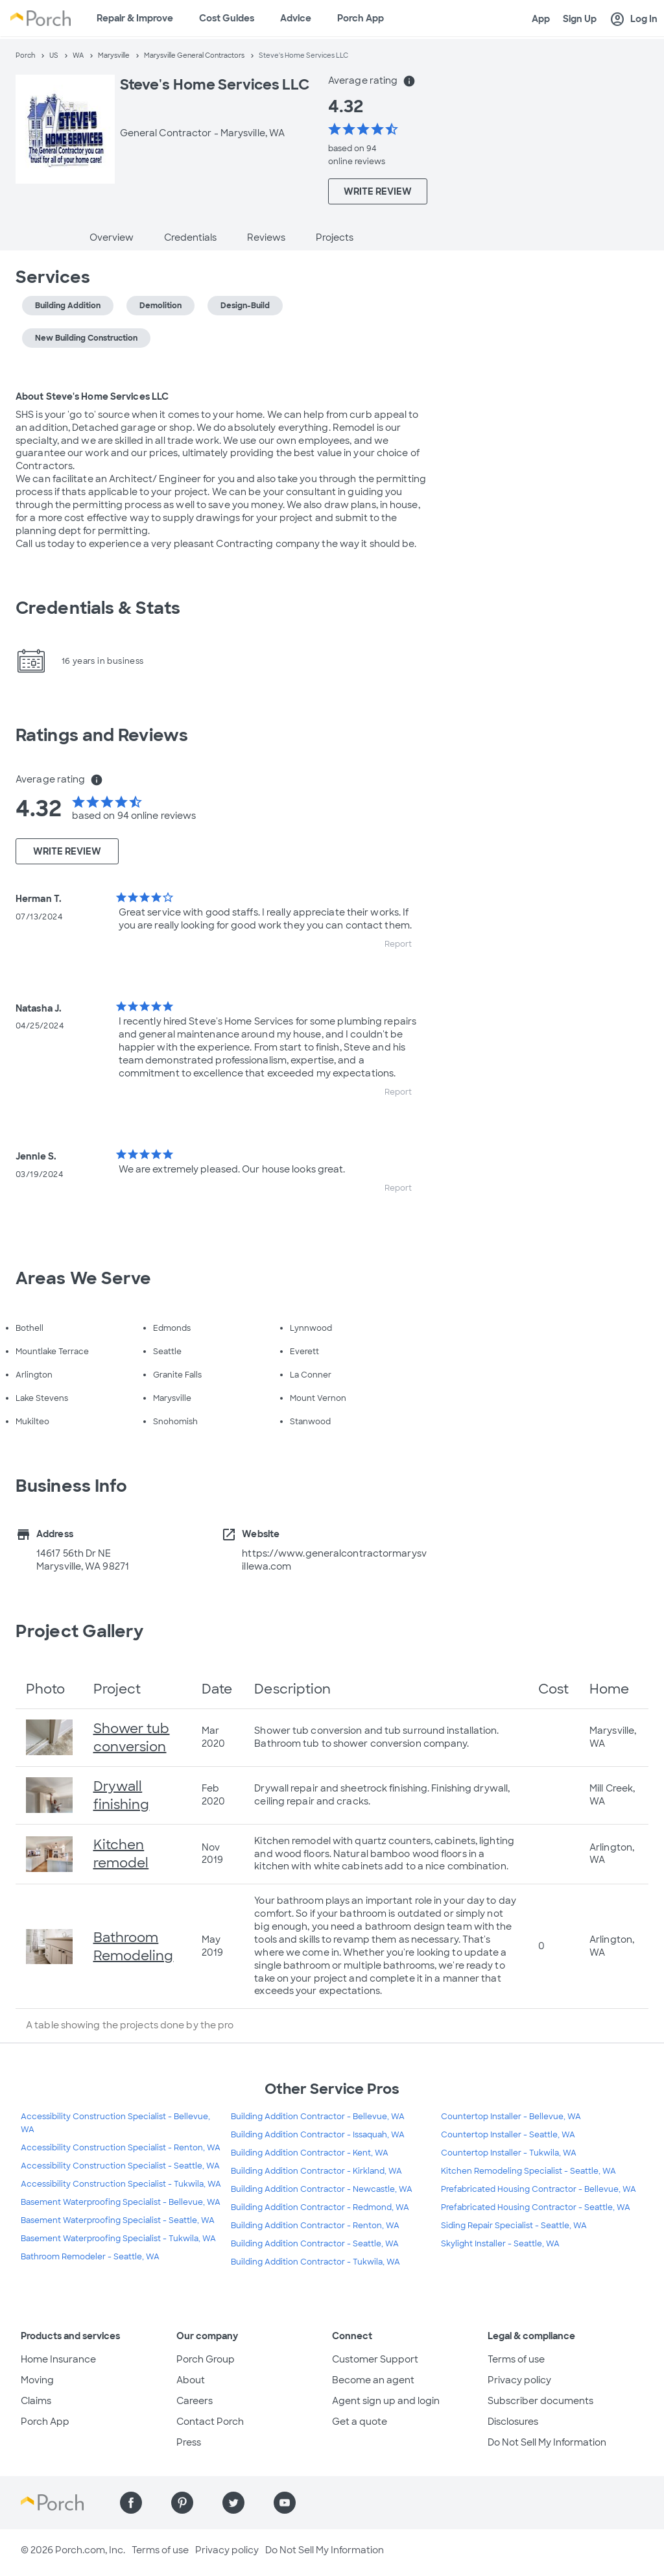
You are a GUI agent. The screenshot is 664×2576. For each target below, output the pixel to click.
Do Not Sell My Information (547, 2442)
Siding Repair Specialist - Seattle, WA (514, 2225)
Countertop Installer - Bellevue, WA (511, 2116)
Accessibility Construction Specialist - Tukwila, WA (121, 2184)
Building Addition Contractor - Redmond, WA (320, 2207)
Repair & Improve (135, 18)
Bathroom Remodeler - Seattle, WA (90, 2257)
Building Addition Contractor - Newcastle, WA (321, 2189)
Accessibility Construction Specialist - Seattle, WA (120, 2166)
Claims (36, 2401)
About (190, 2380)
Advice (295, 18)
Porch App (360, 18)
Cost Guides (226, 18)
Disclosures (513, 2421)
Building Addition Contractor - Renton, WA (315, 2225)
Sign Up (580, 19)
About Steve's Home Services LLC (92, 396)
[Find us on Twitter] (233, 2503)
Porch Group (205, 2359)
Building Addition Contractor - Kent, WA (309, 2153)
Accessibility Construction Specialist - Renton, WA (120, 2148)
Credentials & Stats (98, 608)
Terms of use (516, 2359)
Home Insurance (58, 2359)
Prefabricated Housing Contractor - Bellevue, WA (538, 2189)
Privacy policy (519, 2380)
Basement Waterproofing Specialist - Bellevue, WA (120, 2202)
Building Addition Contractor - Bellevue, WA (318, 2116)
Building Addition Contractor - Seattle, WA (315, 2244)
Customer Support (375, 2359)
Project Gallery (80, 1631)
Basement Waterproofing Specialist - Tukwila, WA (118, 2238)
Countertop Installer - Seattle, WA (508, 2135)
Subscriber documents (540, 2401)
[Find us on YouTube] (285, 2503)
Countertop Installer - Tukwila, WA (508, 2153)
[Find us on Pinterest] (182, 2503)
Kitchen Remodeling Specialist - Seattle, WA (528, 2171)
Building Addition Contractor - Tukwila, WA (315, 2262)
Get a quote (359, 2421)
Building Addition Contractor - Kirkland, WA (316, 2171)
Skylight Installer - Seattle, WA (500, 2244)
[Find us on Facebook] (131, 2503)
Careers (194, 2401)
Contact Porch (210, 2421)
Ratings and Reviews (102, 735)
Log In (634, 19)
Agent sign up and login (386, 2401)
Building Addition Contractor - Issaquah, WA (318, 2135)
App (541, 19)
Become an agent (373, 2380)
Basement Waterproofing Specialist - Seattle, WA (118, 2220)
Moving (37, 2380)
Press (188, 2442)
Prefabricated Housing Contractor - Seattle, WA (535, 2207)
